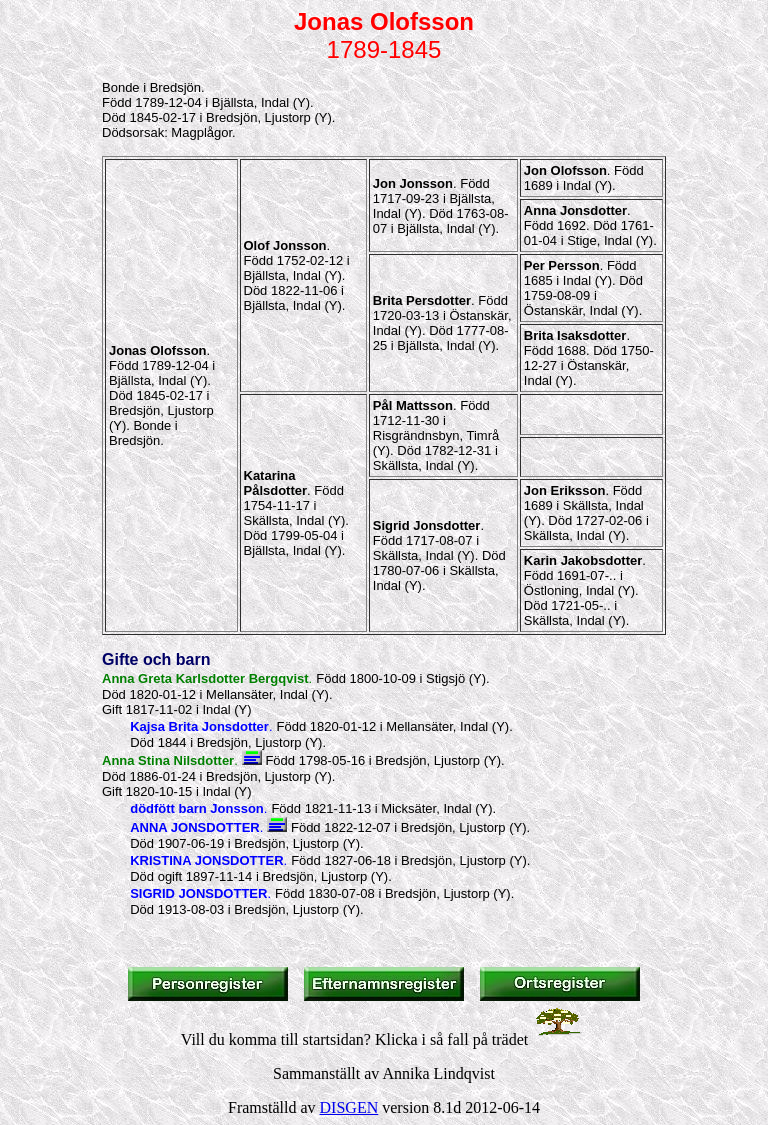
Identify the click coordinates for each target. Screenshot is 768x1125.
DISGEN (349, 1107)
